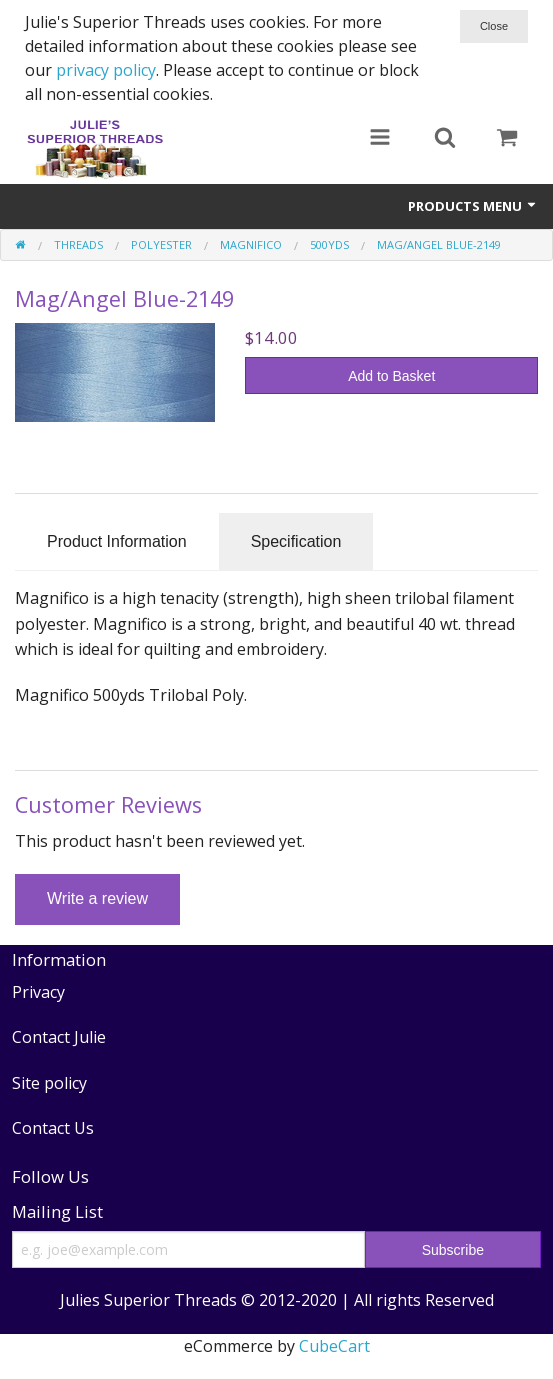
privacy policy (106, 70)
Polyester (161, 244)
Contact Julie (59, 1037)
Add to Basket (391, 376)
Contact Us (53, 1128)
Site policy (49, 1083)
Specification (296, 541)
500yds (329, 244)
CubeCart (334, 1346)
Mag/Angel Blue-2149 (439, 244)
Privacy (38, 992)
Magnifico (251, 244)
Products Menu (473, 206)
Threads (78, 244)
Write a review (97, 898)
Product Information (117, 541)
